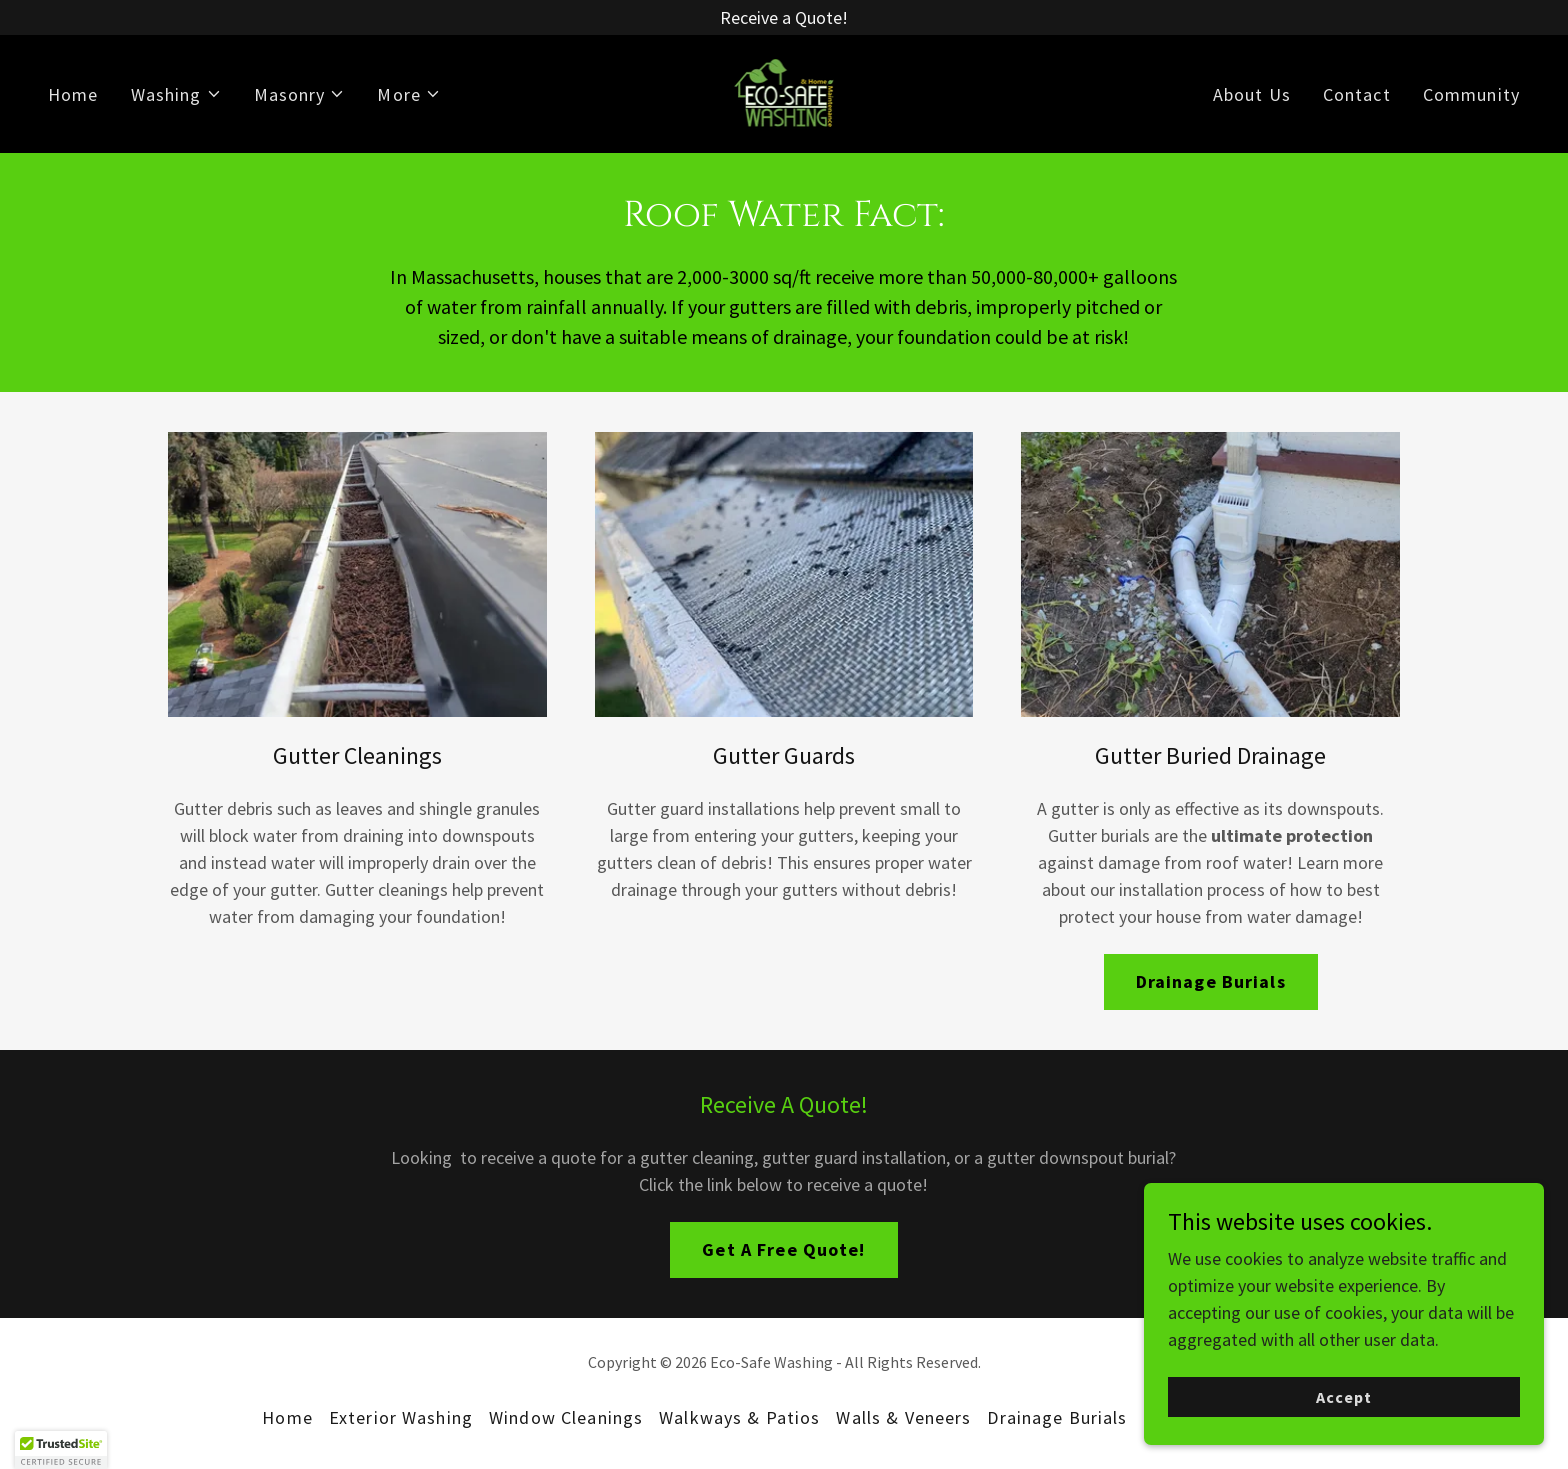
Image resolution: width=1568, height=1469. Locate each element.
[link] (784, 91)
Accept (1344, 1397)
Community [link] (1471, 94)
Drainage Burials (1211, 981)
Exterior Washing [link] (401, 1417)
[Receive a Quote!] (784, 17)
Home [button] (287, 1417)
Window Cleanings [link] (566, 1417)
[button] (176, 94)
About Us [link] (1252, 94)
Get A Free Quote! (783, 1249)
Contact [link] (1357, 94)
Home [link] (73, 94)
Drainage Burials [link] (1057, 1417)
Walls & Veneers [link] (903, 1417)
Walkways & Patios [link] (739, 1417)
